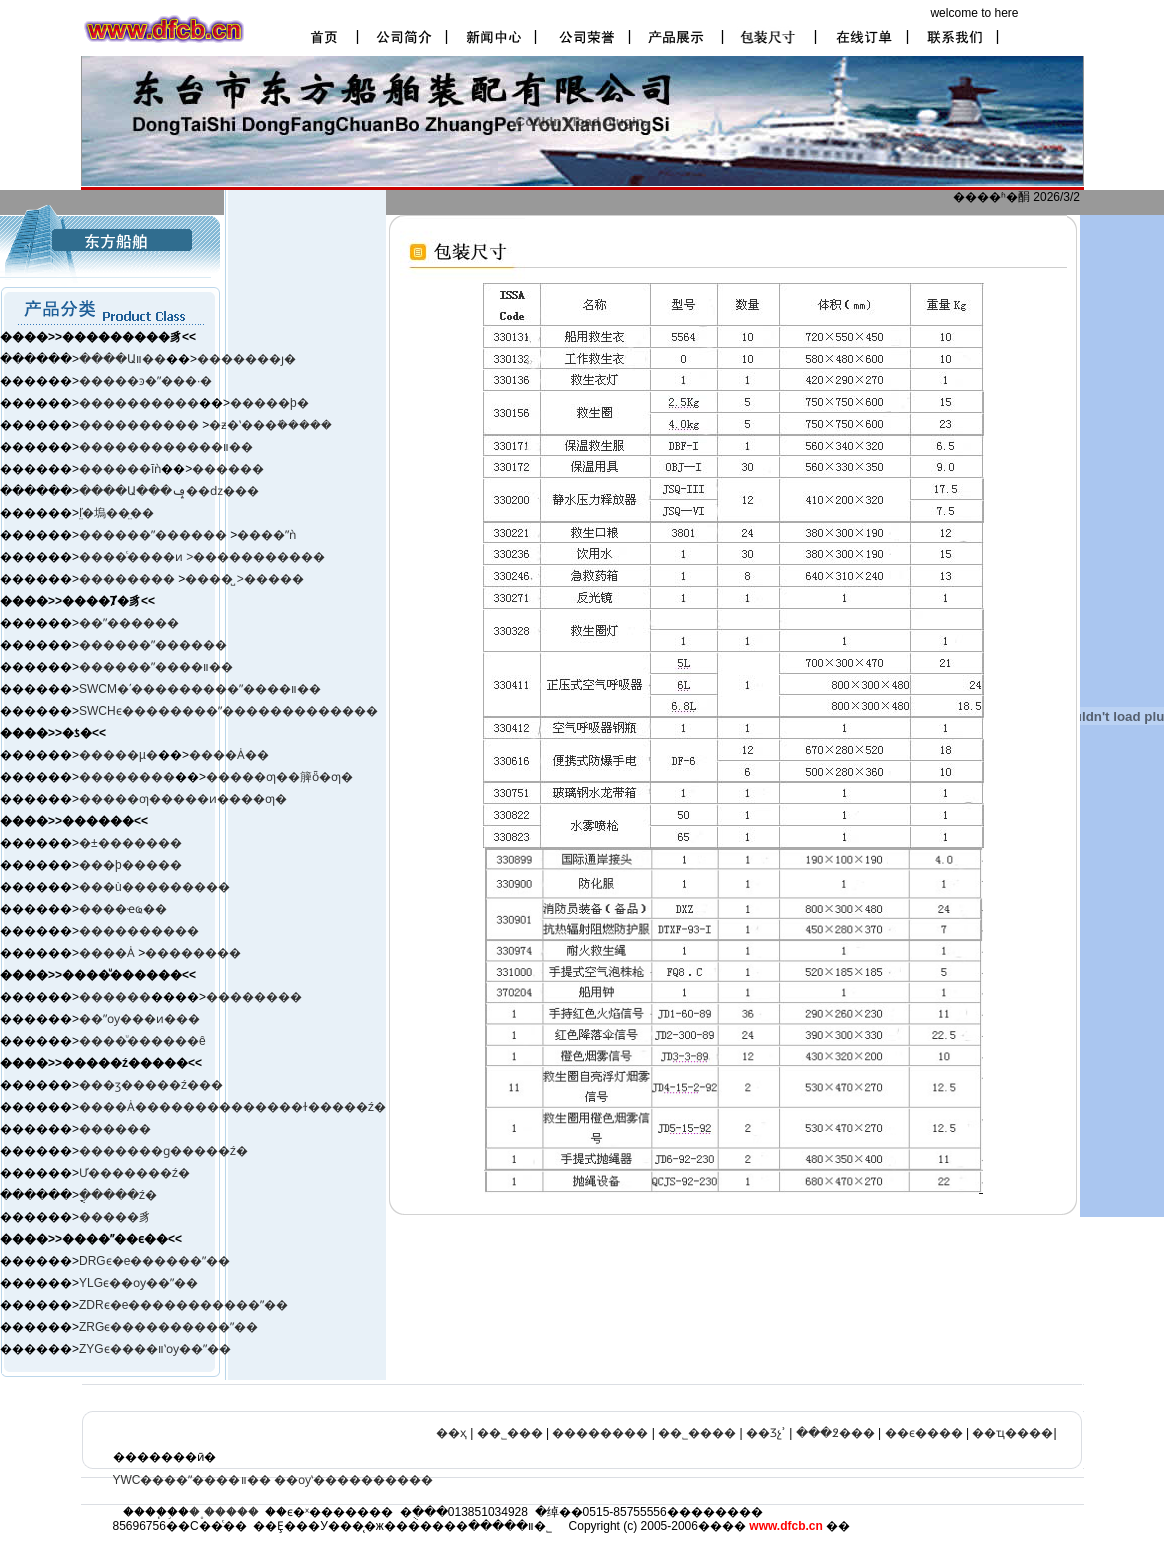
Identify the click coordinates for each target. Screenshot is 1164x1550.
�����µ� (118, 755)
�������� (128, 579)
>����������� (255, 557)
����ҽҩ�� (123, 909)
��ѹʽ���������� (353, 1480)
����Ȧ (107, 953)
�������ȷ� (246, 359)
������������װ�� (166, 447)
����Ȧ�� (229, 755)
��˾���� (697, 1433)
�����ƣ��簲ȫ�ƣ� (279, 777)
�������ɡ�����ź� (163, 1151)
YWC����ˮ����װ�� (192, 1480)
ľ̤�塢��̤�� (116, 513)
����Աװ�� (122, 359)
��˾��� (510, 1433)
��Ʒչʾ (766, 1433)
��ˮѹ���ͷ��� (139, 1019)
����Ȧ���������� (167, 1107)
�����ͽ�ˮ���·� (145, 381)
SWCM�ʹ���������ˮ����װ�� (200, 689)
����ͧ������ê (142, 1041)
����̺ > (214, 579)
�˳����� (224, 1512)
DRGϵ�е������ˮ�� (154, 1261)
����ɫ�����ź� (320, 1107)
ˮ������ (189, 535)
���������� (139, 403)
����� (274, 579)
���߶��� (835, 1433)
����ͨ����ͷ (132, 557)
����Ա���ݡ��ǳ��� (169, 491)
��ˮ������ (129, 623)
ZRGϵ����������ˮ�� (168, 1327)
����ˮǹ (266, 535)
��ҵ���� (1012, 1433)
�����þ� (269, 403)
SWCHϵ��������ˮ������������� (228, 711)
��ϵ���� (924, 1433)
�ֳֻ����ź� (118, 1195)
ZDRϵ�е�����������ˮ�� (183, 1305)
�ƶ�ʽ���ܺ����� (270, 425)
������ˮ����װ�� (156, 667)
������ (228, 469)
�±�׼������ (130, 843)
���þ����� (130, 865)
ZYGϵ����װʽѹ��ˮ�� (155, 1349)
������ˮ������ (153, 645)
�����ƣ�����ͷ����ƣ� (183, 799)
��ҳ (451, 1433)
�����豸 (115, 1217)
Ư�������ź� (134, 1173)
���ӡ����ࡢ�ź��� (151, 1085)
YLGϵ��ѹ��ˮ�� (138, 1283)
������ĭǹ (120, 469)
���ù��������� (154, 887)
